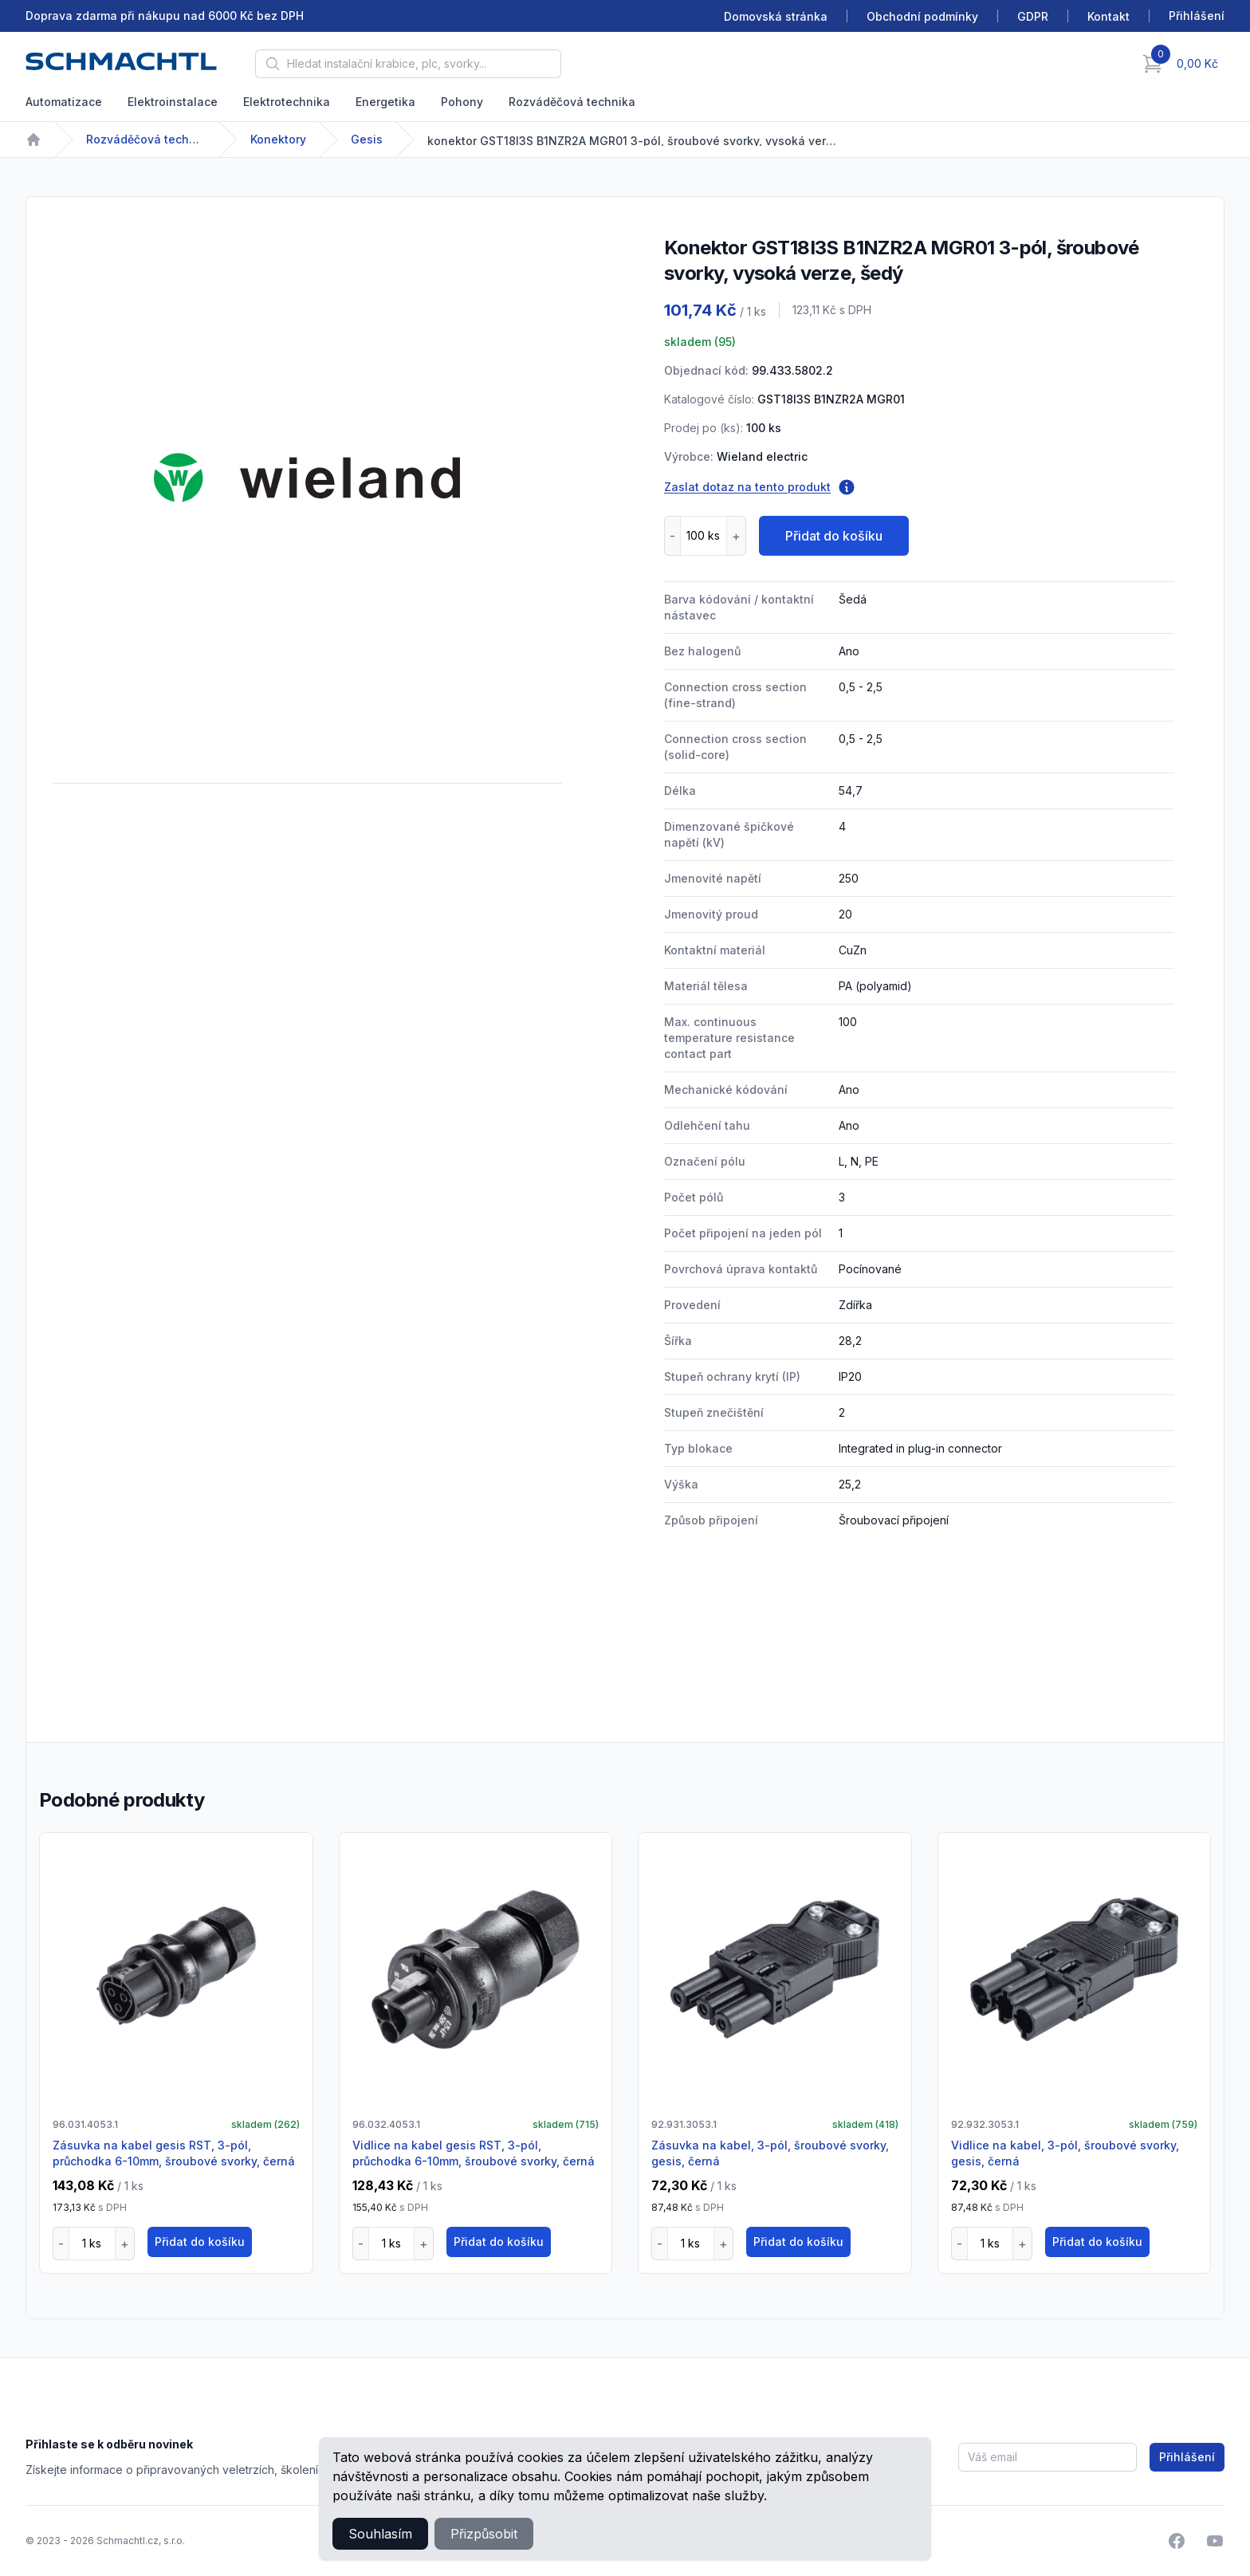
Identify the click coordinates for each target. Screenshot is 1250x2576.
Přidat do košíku (833, 536)
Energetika (385, 101)
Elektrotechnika (286, 101)
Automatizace (64, 101)
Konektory (278, 139)
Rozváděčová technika (572, 101)
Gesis (367, 139)
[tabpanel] (307, 477)
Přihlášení (1187, 2457)
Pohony (462, 101)
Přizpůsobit (483, 2534)
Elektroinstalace (173, 101)
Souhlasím (380, 2534)
